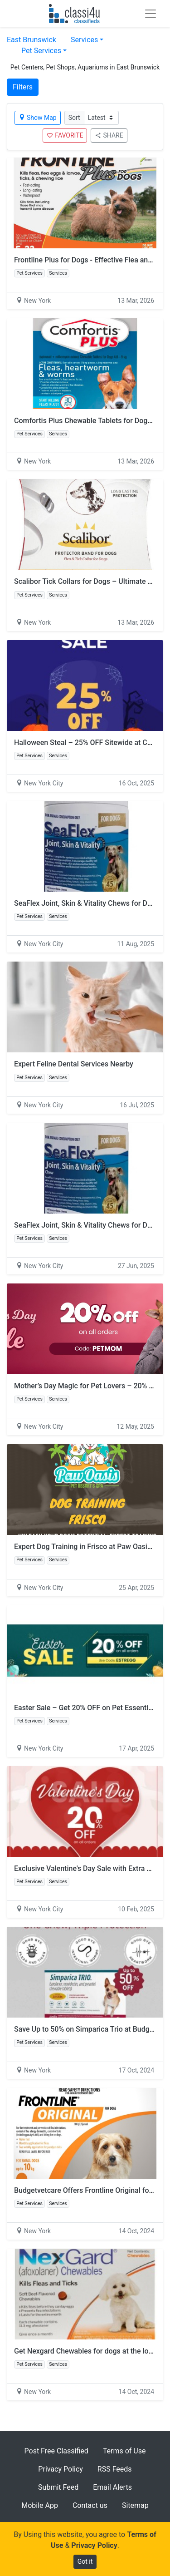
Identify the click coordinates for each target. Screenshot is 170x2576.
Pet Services (41, 50)
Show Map (38, 117)
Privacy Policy (60, 2469)
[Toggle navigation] (150, 13)
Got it (85, 2561)
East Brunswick (31, 39)
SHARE (109, 135)
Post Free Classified (56, 2451)
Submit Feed (58, 2487)
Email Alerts (112, 2487)
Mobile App (39, 2505)
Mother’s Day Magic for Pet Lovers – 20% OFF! (89, 1386)
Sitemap (135, 2505)
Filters (23, 87)
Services (84, 39)
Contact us (90, 2505)
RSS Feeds (114, 2469)
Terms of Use (124, 2451)
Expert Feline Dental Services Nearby (73, 1064)
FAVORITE (65, 135)
